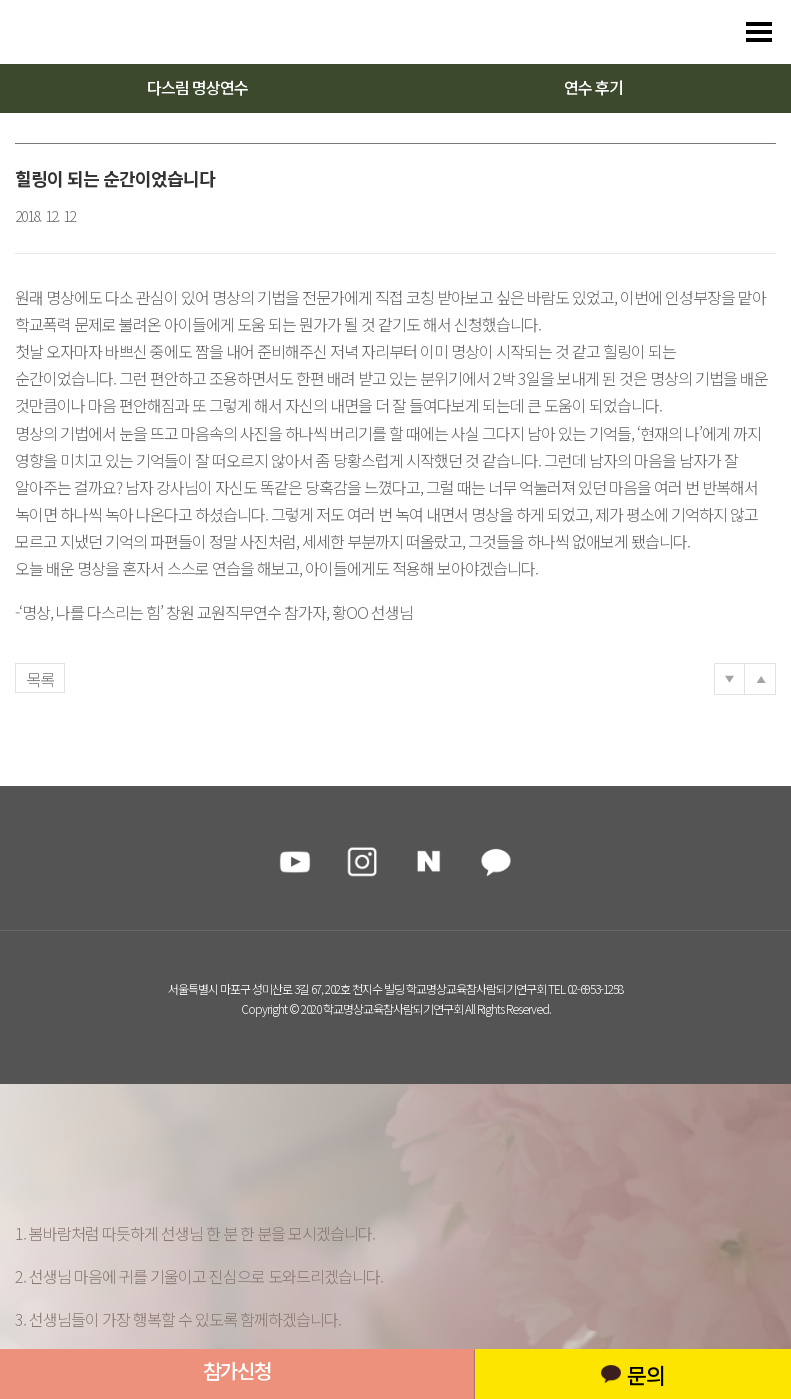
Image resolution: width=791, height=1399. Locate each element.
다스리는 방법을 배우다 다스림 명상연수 (112, 32)
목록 (40, 679)
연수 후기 (593, 87)
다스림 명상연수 (197, 87)
